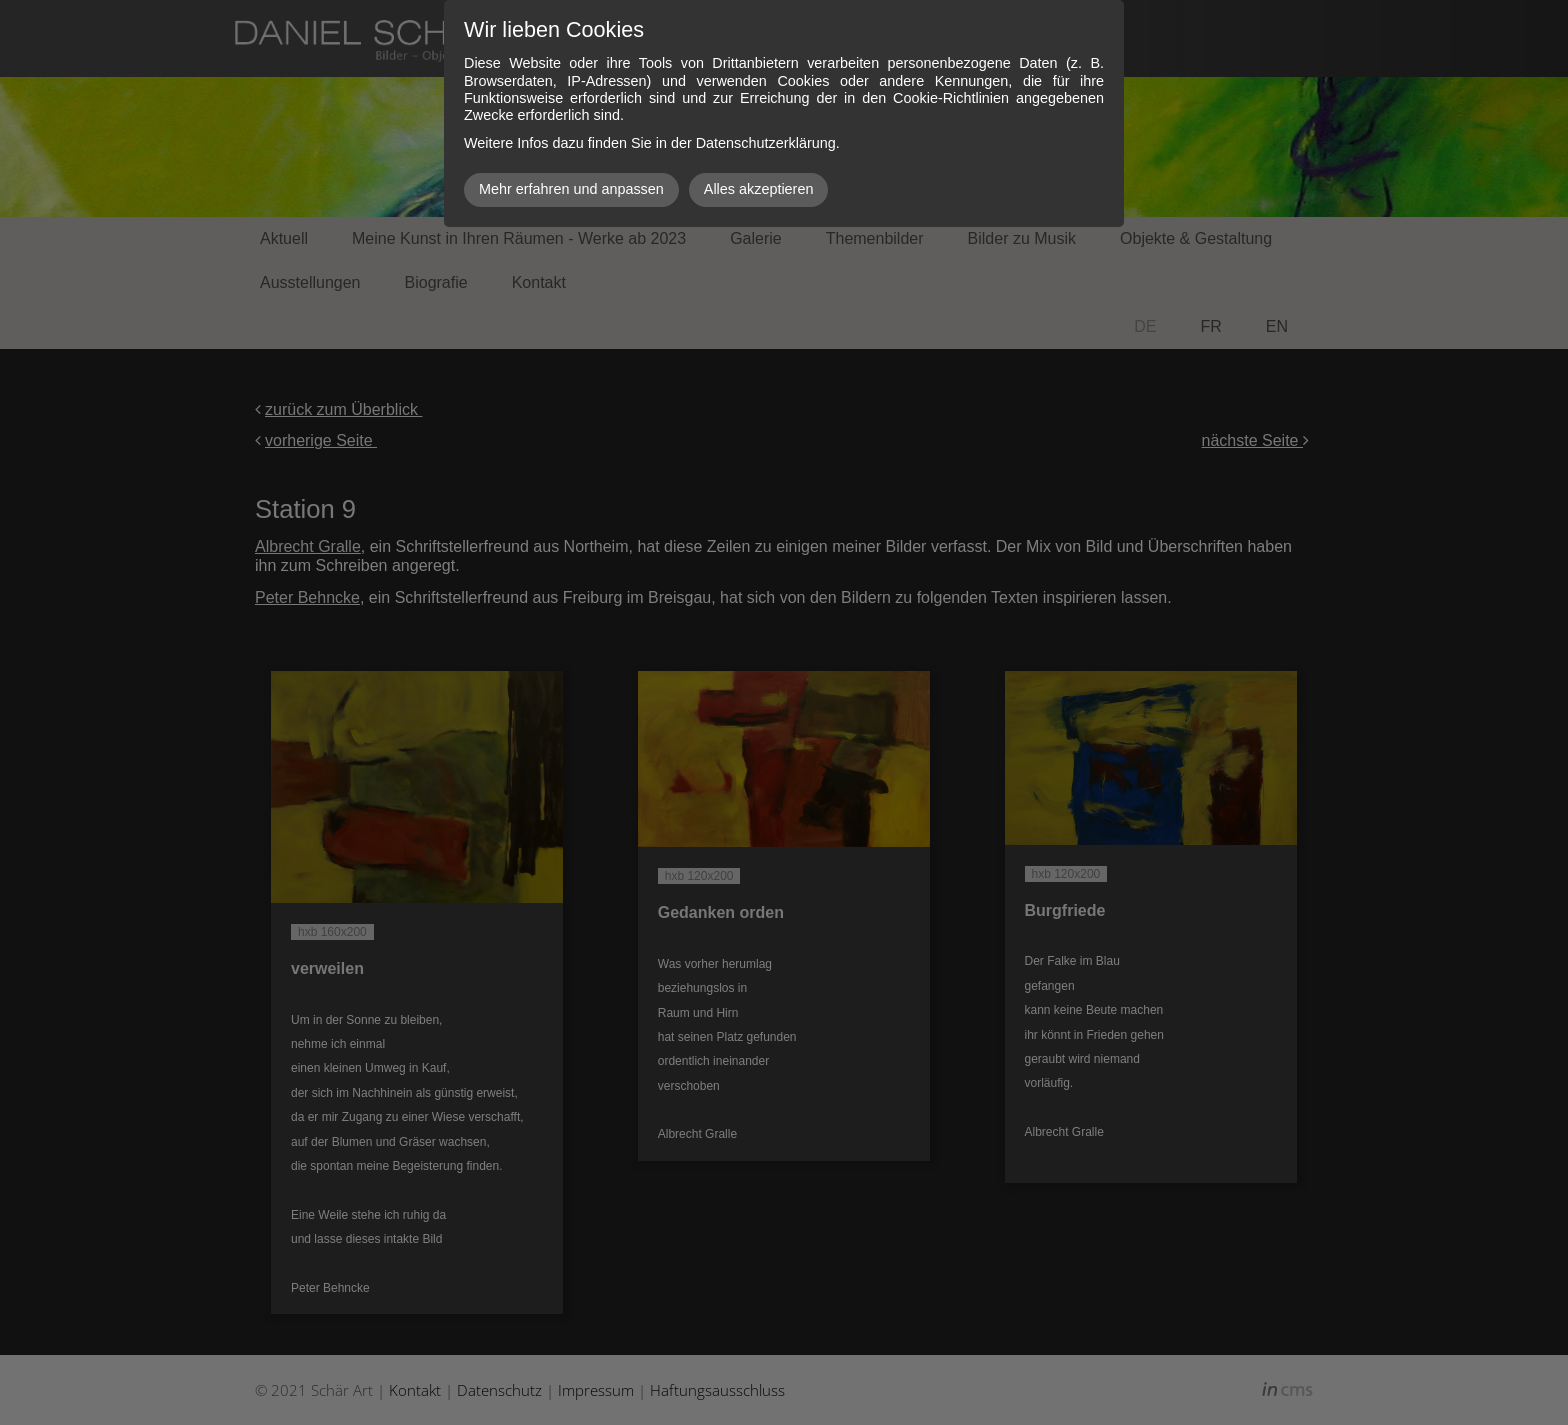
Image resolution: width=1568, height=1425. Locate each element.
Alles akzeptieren (759, 189)
